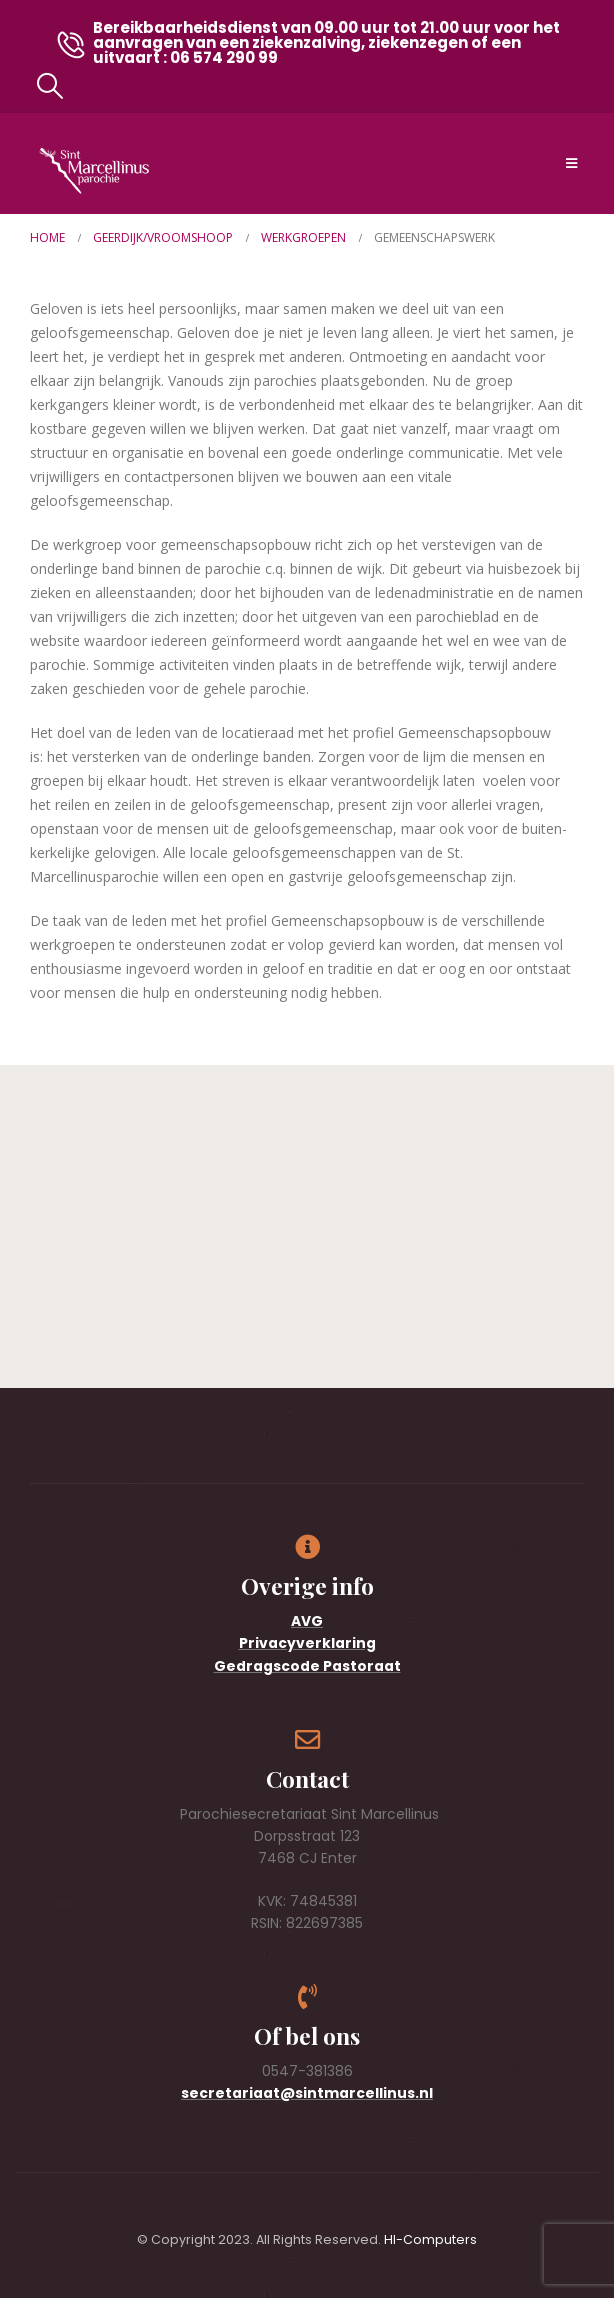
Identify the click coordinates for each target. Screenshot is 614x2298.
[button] (49, 86)
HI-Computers (430, 2239)
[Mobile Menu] (571, 163)
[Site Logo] (94, 170)
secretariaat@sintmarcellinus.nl (307, 2093)
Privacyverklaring (307, 1643)
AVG (307, 1621)
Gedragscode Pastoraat (307, 1666)
